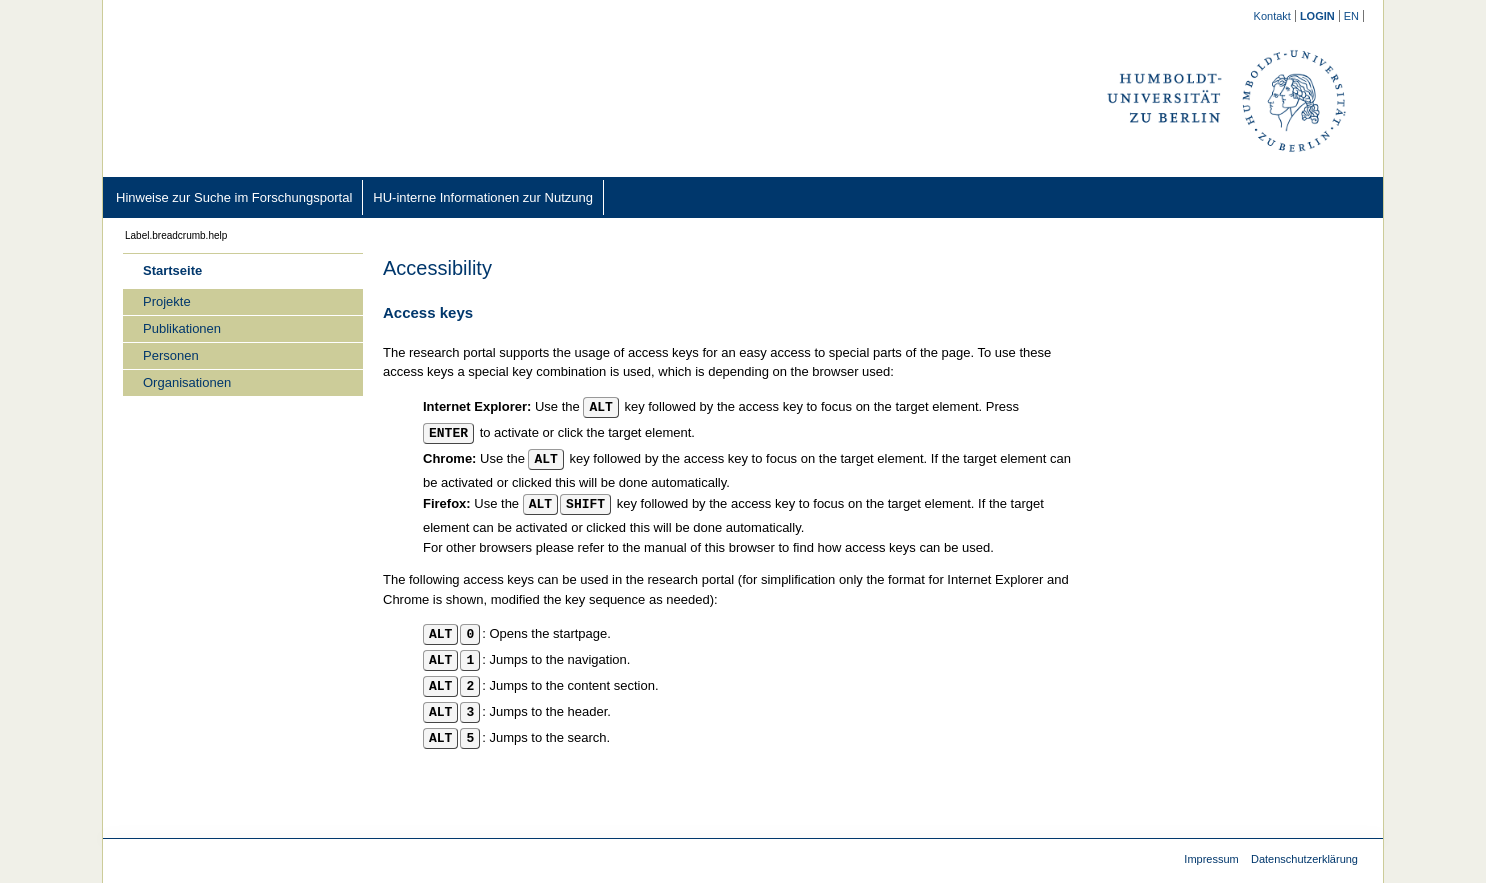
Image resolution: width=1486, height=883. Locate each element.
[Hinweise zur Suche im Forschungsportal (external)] (234, 197)
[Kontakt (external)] (1273, 15)
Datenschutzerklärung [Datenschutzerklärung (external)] (1304, 859)
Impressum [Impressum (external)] (1211, 859)
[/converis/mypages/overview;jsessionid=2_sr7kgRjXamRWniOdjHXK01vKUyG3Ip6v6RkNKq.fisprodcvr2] (1318, 16)
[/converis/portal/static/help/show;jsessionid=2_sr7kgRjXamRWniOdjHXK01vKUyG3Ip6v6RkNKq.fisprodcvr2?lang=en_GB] (1352, 15)
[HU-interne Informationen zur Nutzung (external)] (483, 197)
